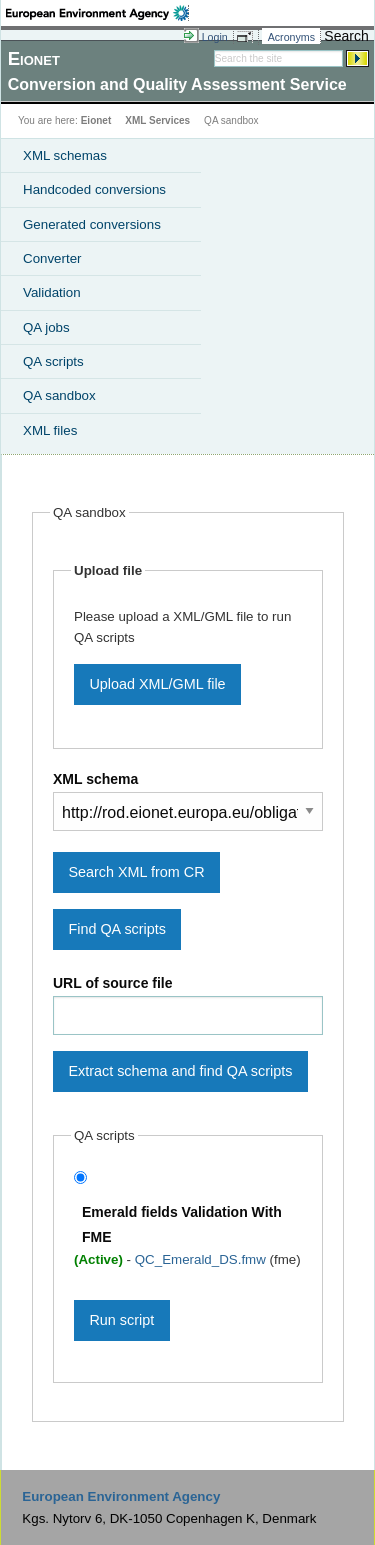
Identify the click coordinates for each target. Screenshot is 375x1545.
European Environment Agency (121, 1496)
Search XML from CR (136, 872)
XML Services (157, 120)
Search (346, 36)
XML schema (95, 779)
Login (215, 37)
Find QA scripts (117, 929)
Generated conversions (92, 224)
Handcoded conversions (94, 189)
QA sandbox (59, 395)
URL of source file (113, 983)
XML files (50, 430)
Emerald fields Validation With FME (182, 1224)
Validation (52, 292)
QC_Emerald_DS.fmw (202, 1259)
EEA (97, 13)
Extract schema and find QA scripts (180, 1071)
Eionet (96, 120)
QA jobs (46, 327)
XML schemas (65, 155)
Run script (121, 1320)
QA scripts (53, 361)
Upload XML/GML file (157, 684)
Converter (52, 258)
